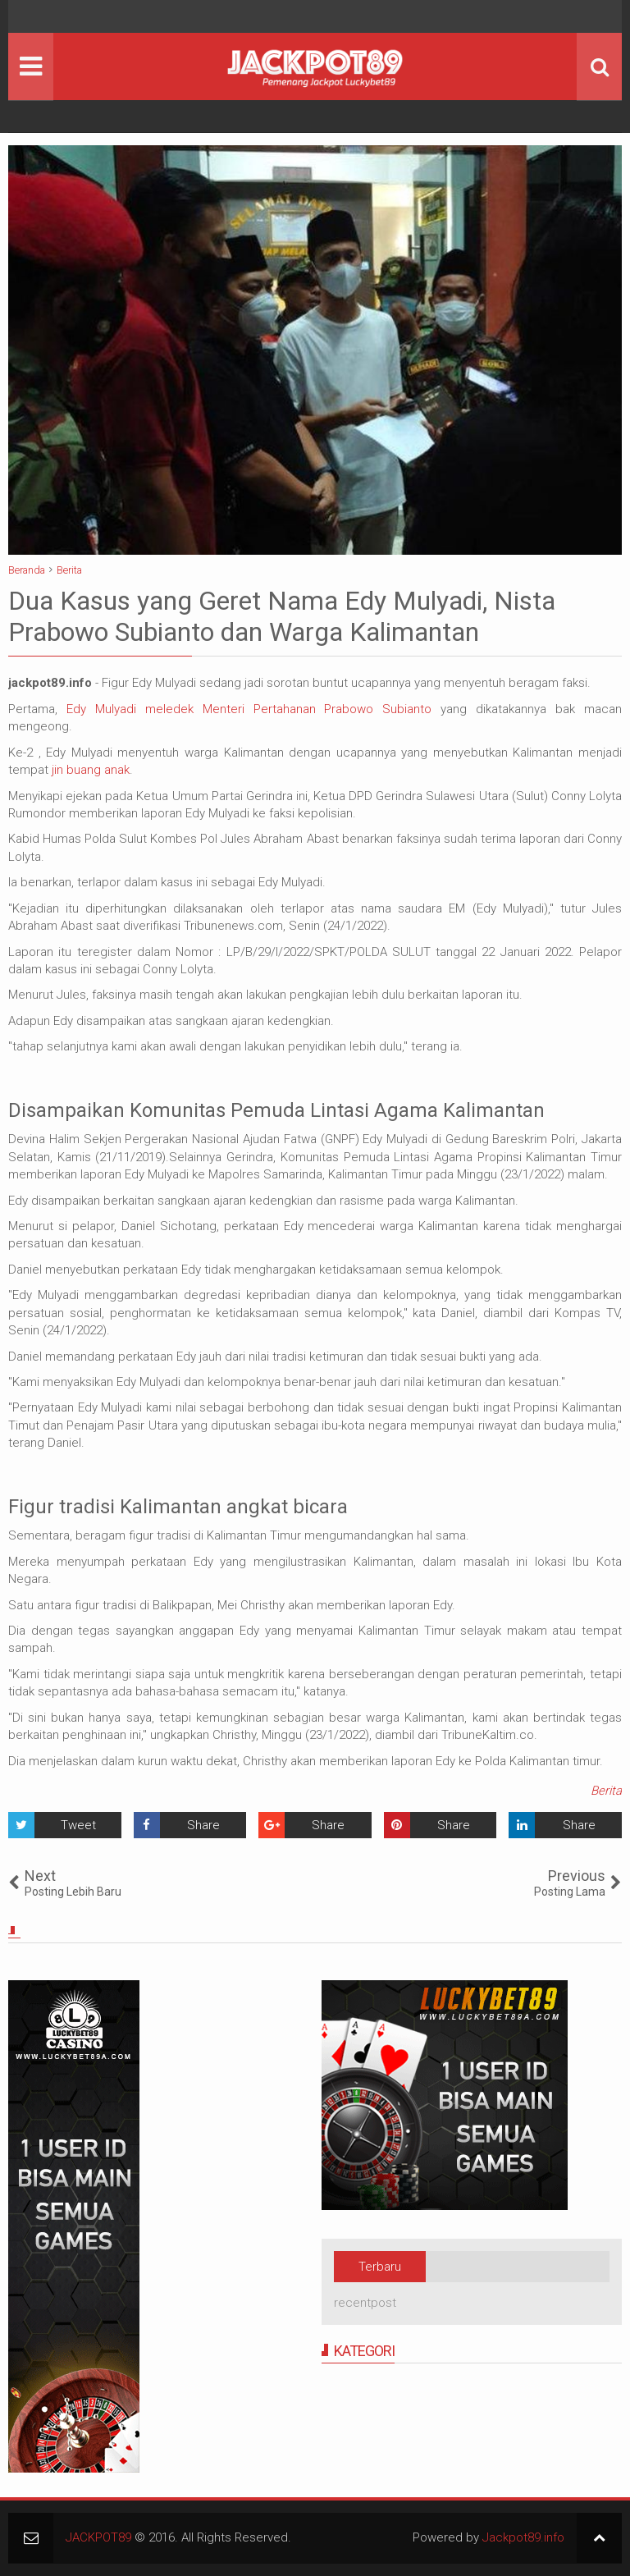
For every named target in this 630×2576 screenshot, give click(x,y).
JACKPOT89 (98, 2537)
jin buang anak (91, 769)
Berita (606, 1790)
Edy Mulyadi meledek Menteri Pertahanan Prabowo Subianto (244, 709)
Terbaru (379, 2266)
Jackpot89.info (523, 2537)
